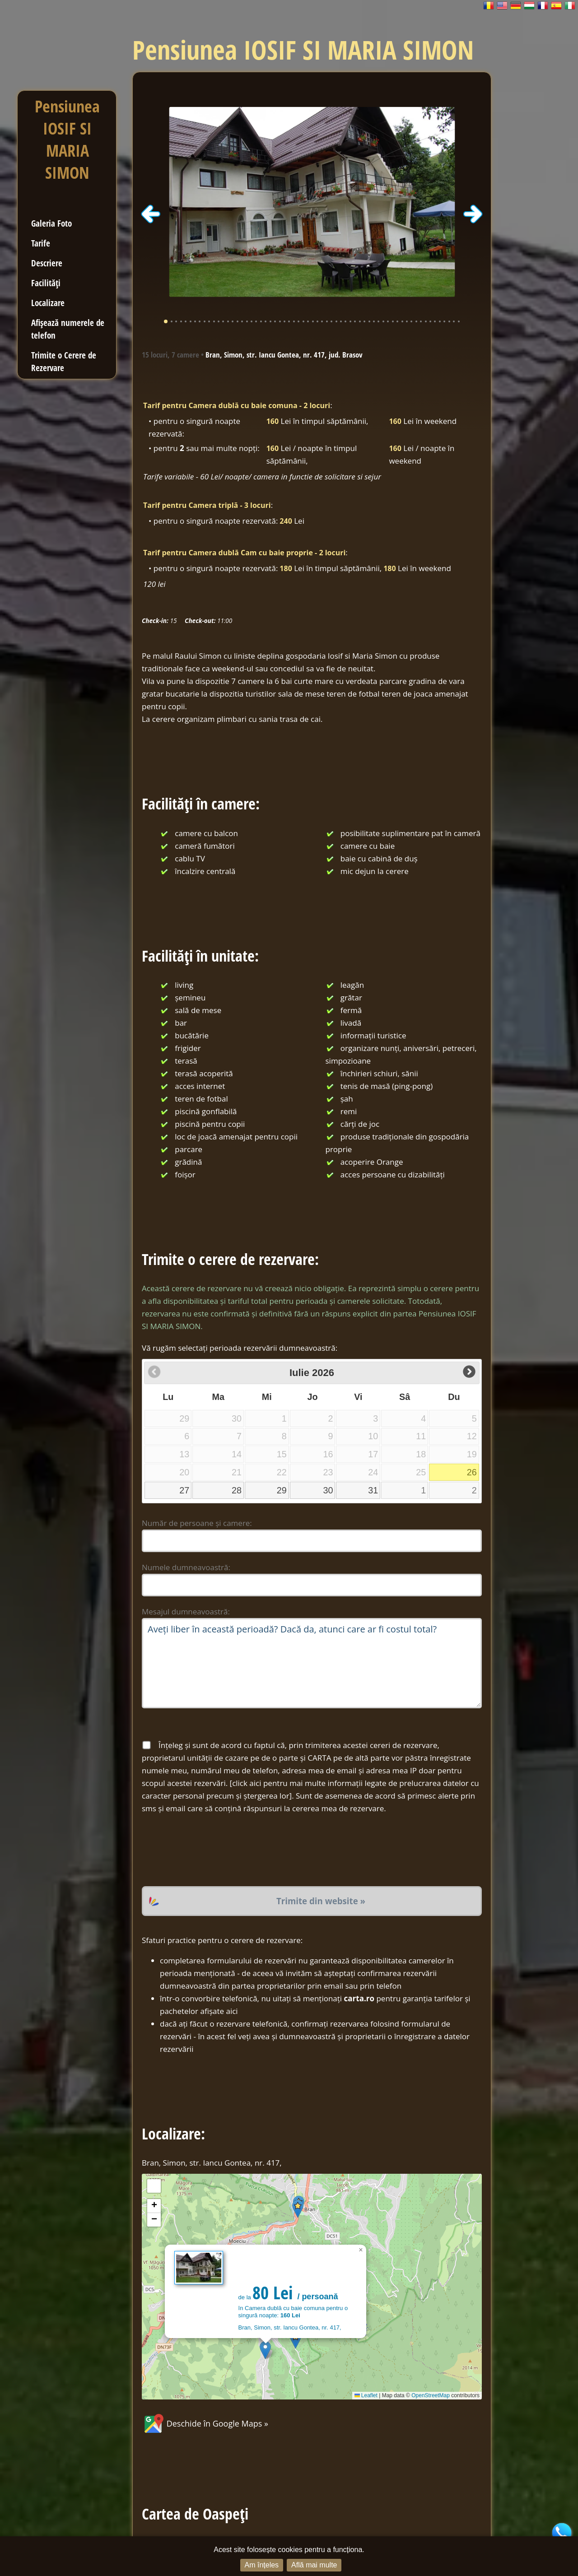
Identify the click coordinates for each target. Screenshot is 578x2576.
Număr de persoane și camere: (197, 1523)
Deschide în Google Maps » (205, 2423)
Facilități (46, 283)
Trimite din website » (320, 1900)
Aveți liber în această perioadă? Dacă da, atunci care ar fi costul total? (312, 1663)
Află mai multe (314, 2565)
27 (184, 1490)
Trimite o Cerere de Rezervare (63, 361)
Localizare (48, 303)
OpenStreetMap (430, 2395)
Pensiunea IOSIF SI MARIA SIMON (67, 139)
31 (373, 1490)
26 (472, 1472)
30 (328, 1490)
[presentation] (210, 1850)
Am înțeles (262, 2565)
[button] (265, 2350)
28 (237, 1490)
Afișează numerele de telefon (67, 328)
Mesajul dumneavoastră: (186, 1611)
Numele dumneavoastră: (186, 1567)
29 (282, 1490)
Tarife (40, 243)
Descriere (46, 263)
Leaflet (366, 2395)
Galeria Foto (51, 223)
